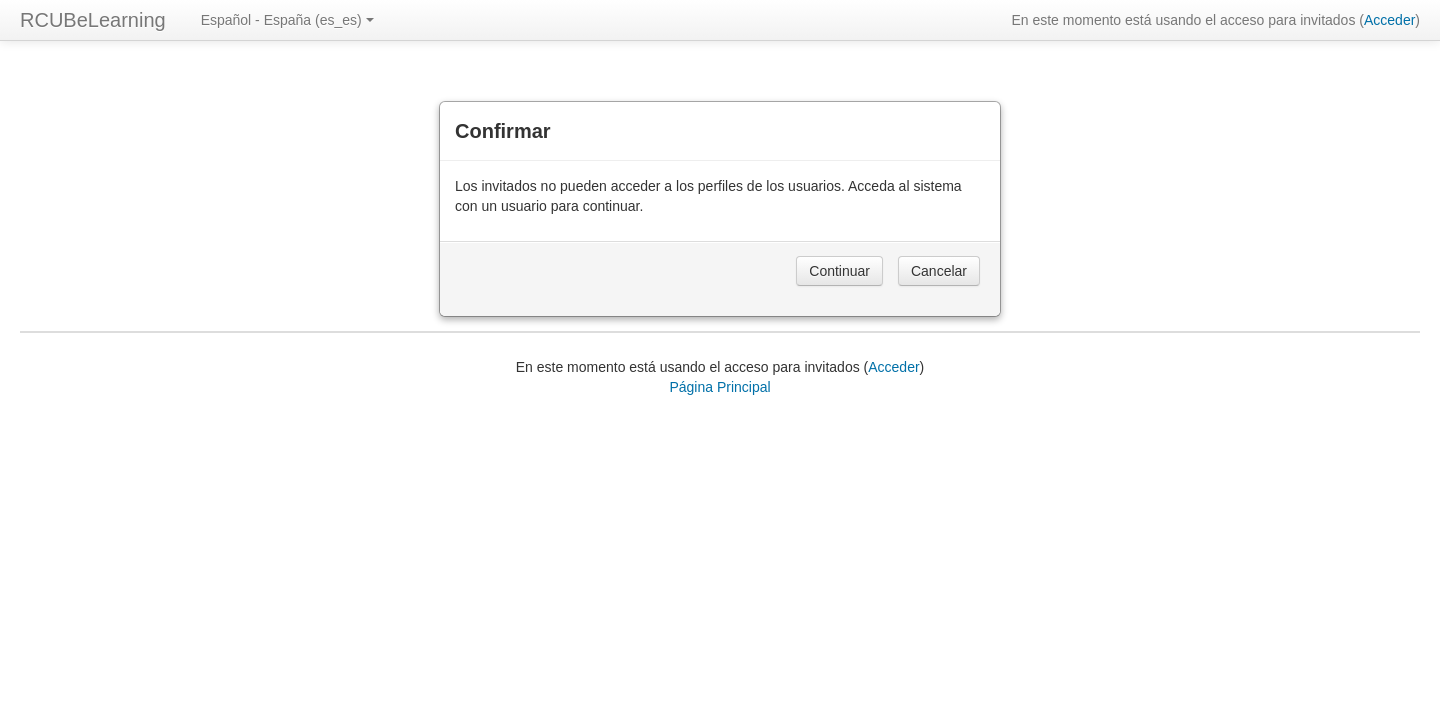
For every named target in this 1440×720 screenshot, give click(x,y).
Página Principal (719, 387)
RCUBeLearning (93, 20)
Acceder (1389, 20)
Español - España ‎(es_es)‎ (287, 20)
